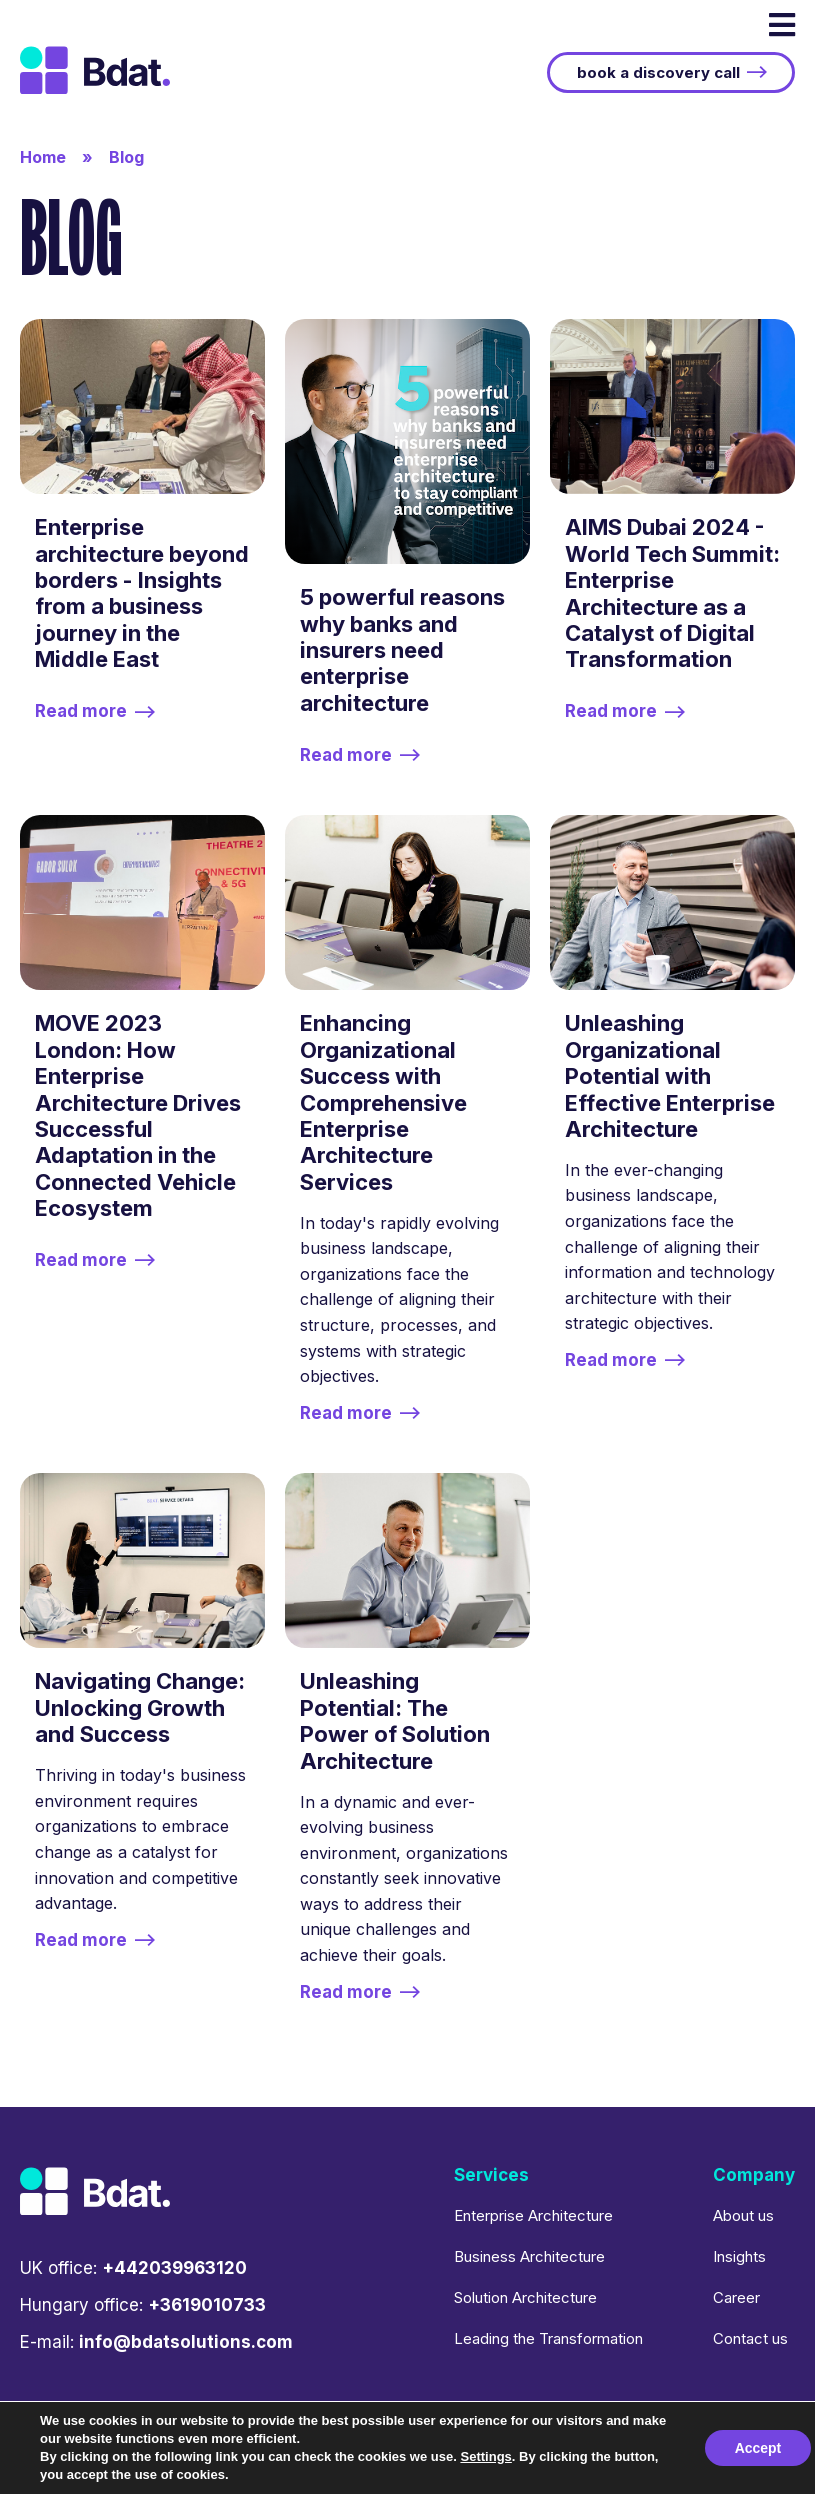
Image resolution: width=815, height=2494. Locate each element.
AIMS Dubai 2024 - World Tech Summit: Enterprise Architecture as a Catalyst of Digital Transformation (672, 593)
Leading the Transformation (548, 2338)
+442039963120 (174, 2268)
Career (736, 2297)
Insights (739, 2256)
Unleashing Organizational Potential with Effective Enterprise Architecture (670, 1076)
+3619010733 (207, 2305)
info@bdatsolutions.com (186, 2342)
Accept (757, 2448)
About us (743, 2215)
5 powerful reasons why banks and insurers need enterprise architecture (402, 650)
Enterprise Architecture (533, 2215)
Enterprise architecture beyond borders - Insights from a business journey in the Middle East (142, 593)
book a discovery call (658, 72)
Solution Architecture (525, 2297)
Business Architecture (529, 2256)
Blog (126, 157)
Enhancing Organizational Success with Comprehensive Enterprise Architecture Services (383, 1102)
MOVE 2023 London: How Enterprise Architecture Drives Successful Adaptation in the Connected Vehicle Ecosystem (138, 1115)
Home (43, 157)
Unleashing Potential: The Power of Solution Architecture (395, 1720)
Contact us (750, 2338)
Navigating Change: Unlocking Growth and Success (140, 1707)
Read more (81, 711)
